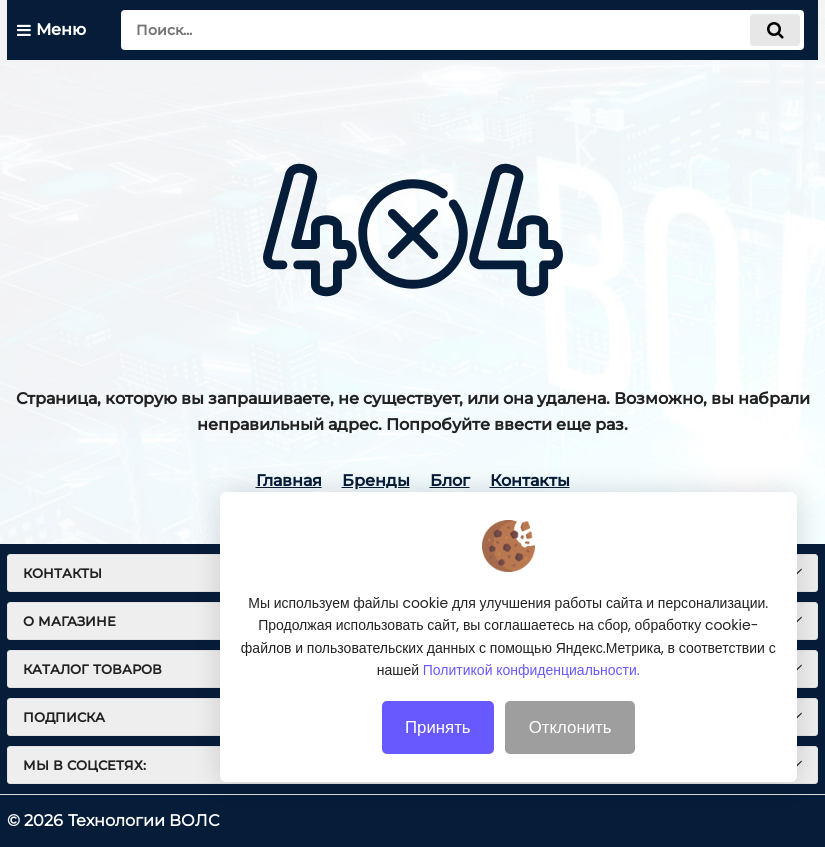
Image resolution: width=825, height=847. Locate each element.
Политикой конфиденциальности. (531, 705)
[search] (462, 30)
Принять (438, 762)
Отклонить (570, 762)
